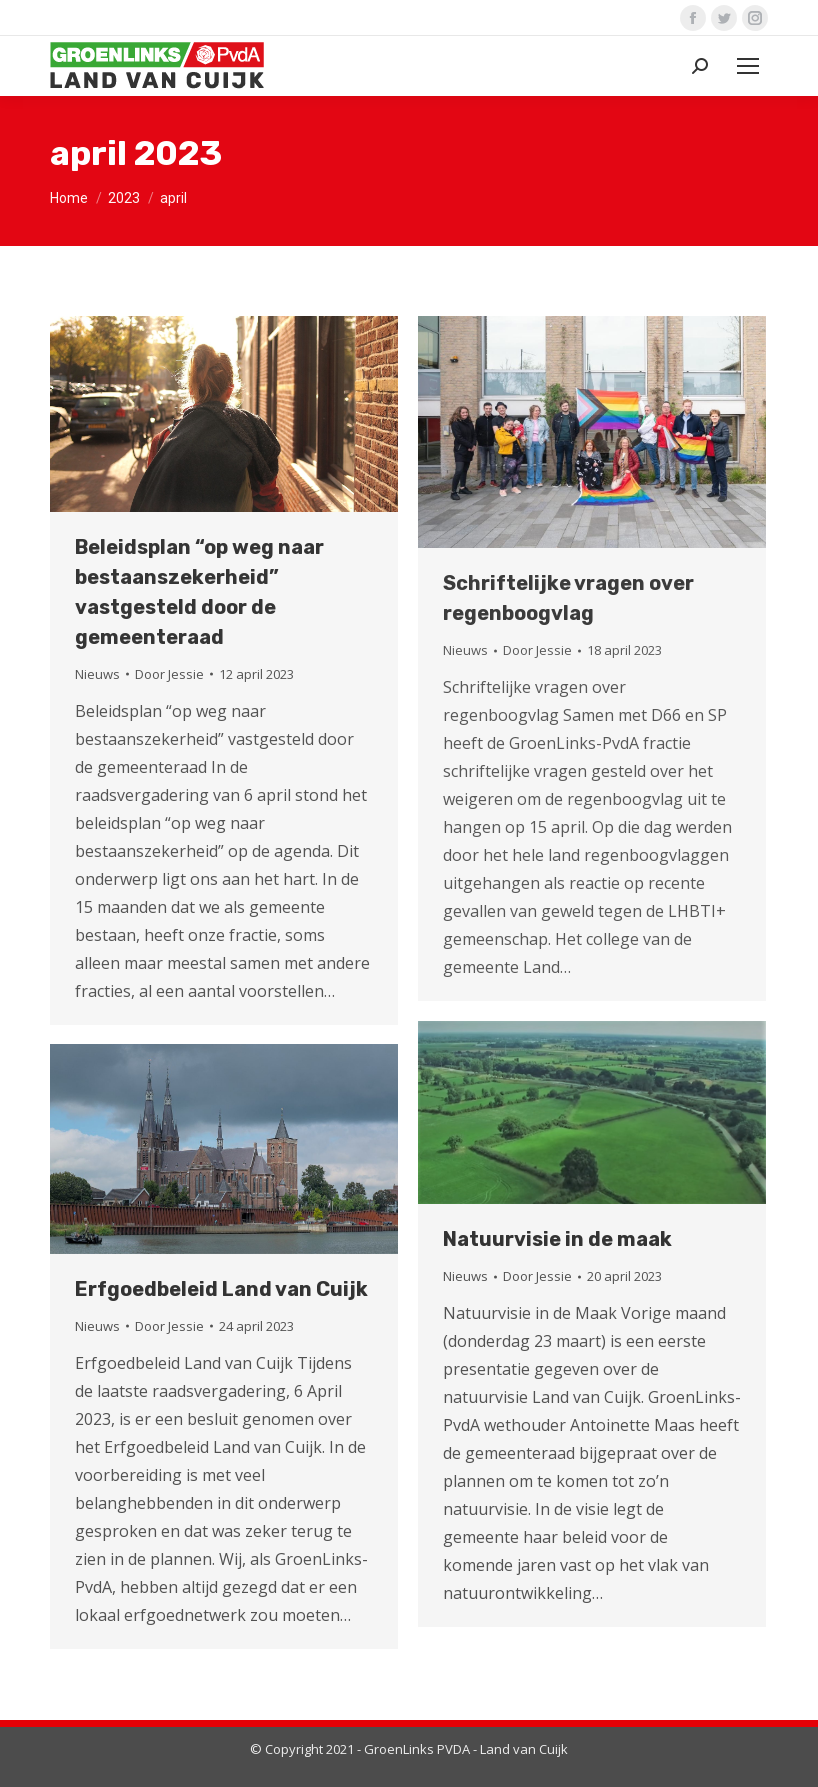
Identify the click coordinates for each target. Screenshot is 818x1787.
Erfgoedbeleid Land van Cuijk (221, 1289)
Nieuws (97, 674)
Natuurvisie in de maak (557, 1239)
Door (169, 674)
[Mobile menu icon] (748, 66)
